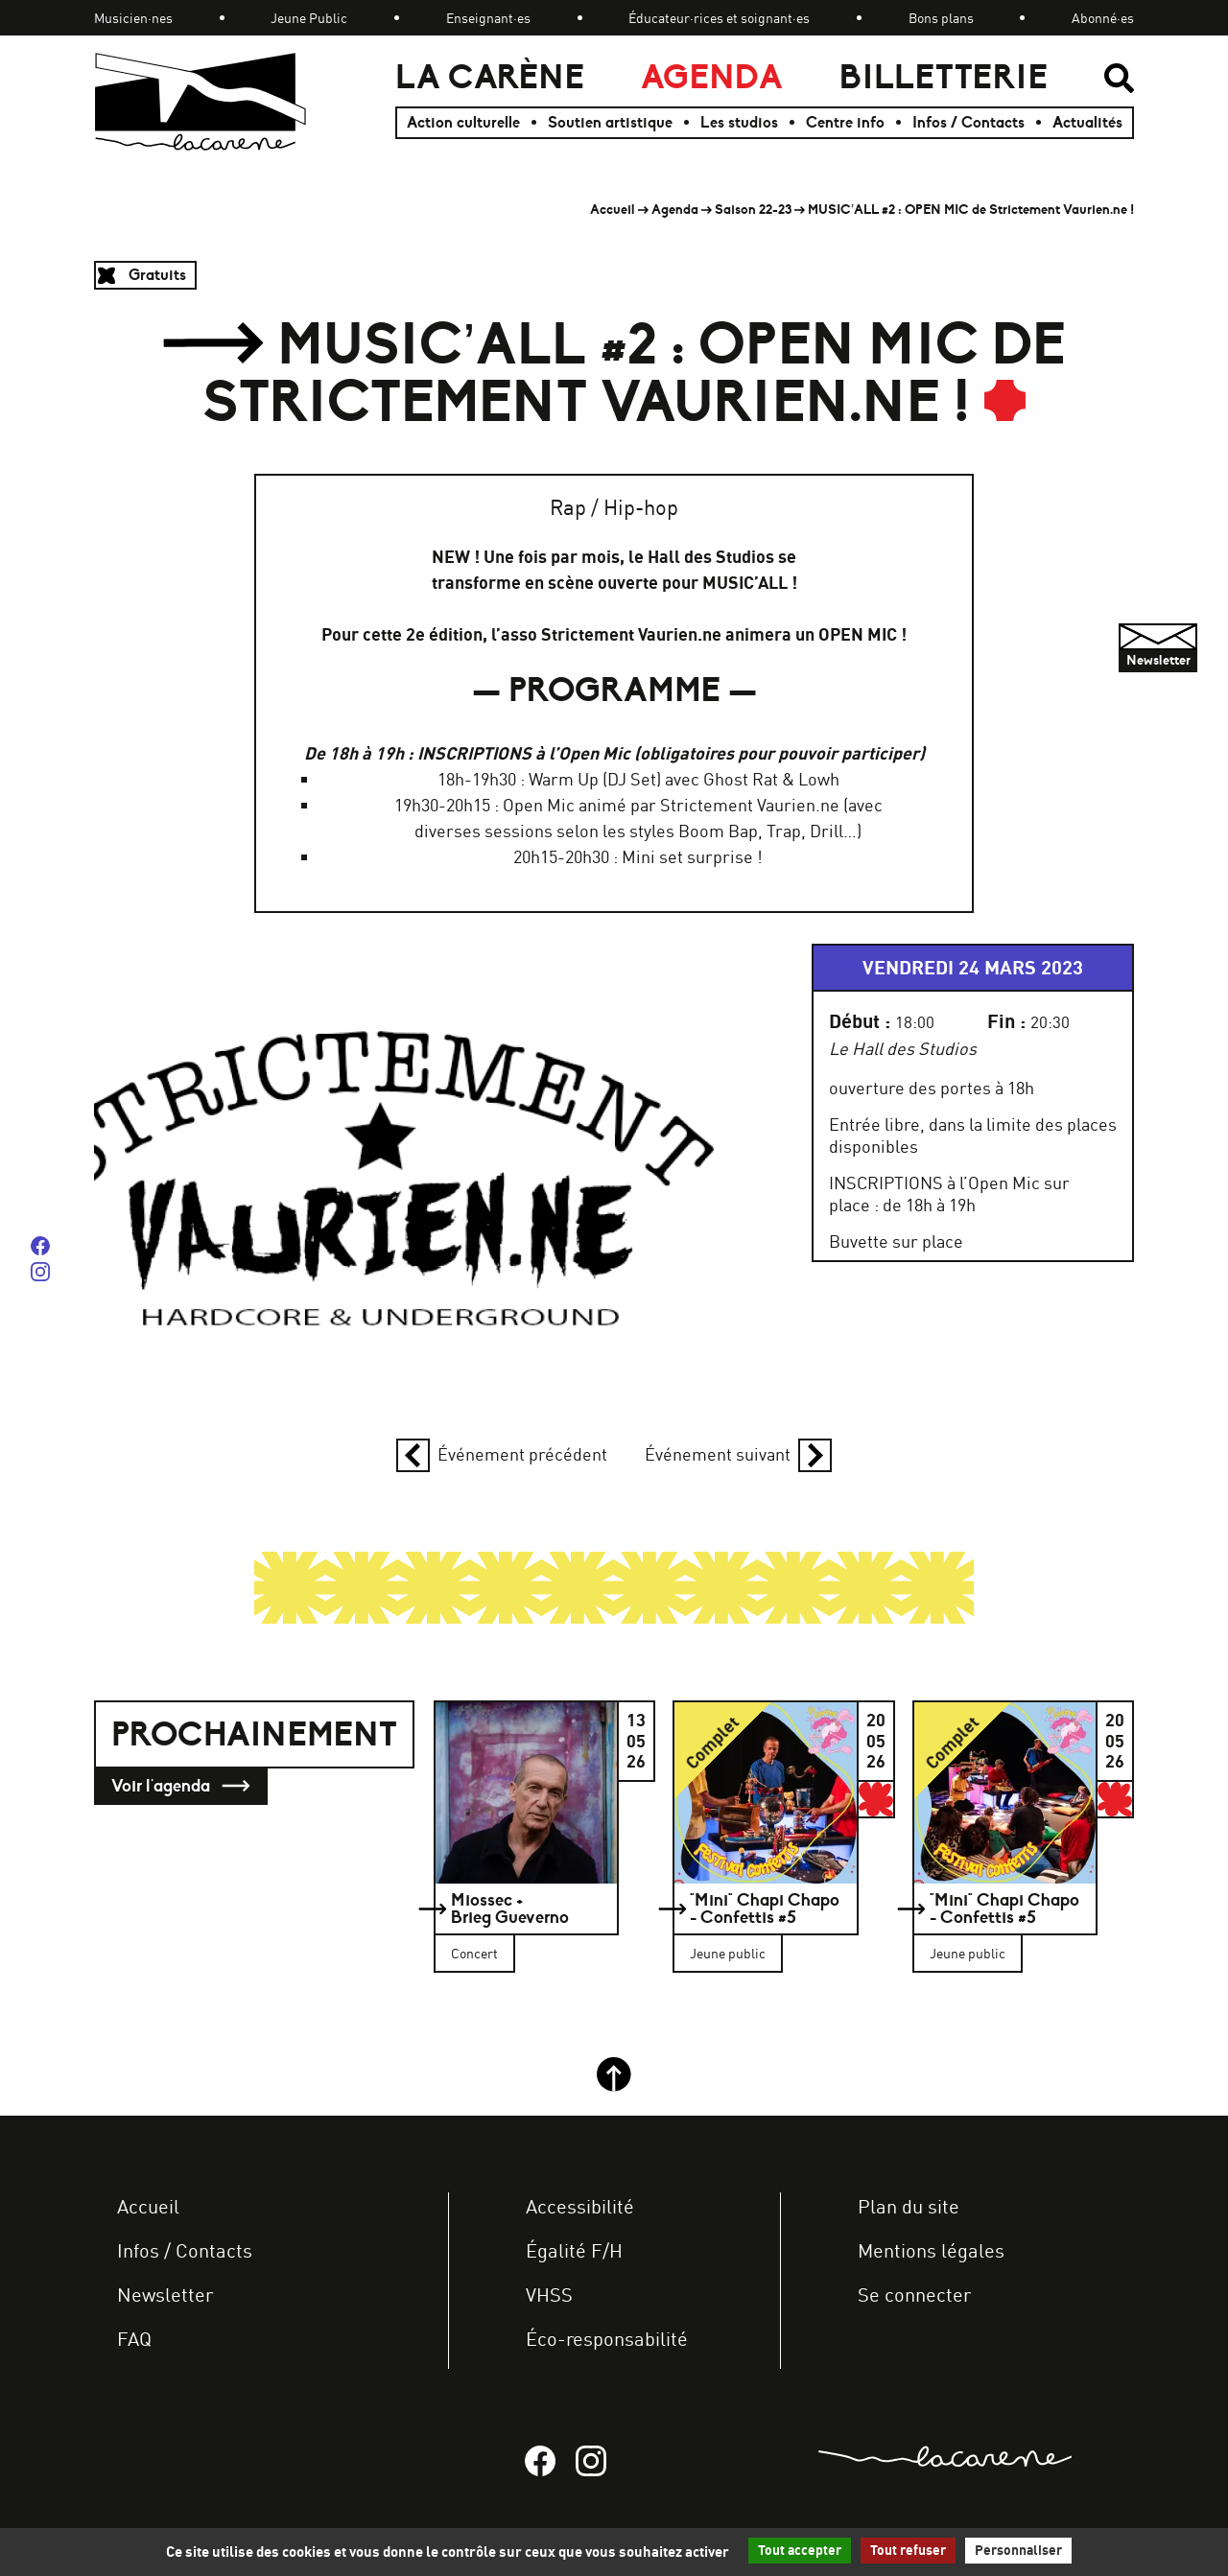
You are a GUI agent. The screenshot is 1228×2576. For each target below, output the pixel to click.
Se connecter (914, 2295)
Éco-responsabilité (607, 2339)
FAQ (134, 2339)
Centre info (845, 122)
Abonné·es (1103, 18)
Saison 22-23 (753, 209)
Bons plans (941, 18)
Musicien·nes (133, 18)
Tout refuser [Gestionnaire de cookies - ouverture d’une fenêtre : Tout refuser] (908, 2550)
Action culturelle (463, 122)
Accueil (612, 209)
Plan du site (908, 2206)
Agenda (712, 77)
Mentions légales (931, 2250)
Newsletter (165, 2295)
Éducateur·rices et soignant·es (719, 18)
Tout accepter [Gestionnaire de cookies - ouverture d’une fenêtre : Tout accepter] (799, 2550)
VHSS (549, 2295)
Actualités (1087, 122)
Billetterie (943, 77)
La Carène (489, 77)
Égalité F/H (574, 2250)
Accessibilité (580, 2206)
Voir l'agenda (180, 1786)
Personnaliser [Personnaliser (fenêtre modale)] (1018, 2550)
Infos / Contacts (968, 122)
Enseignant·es (488, 18)
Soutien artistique (610, 122)
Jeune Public (309, 18)
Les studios (739, 122)
